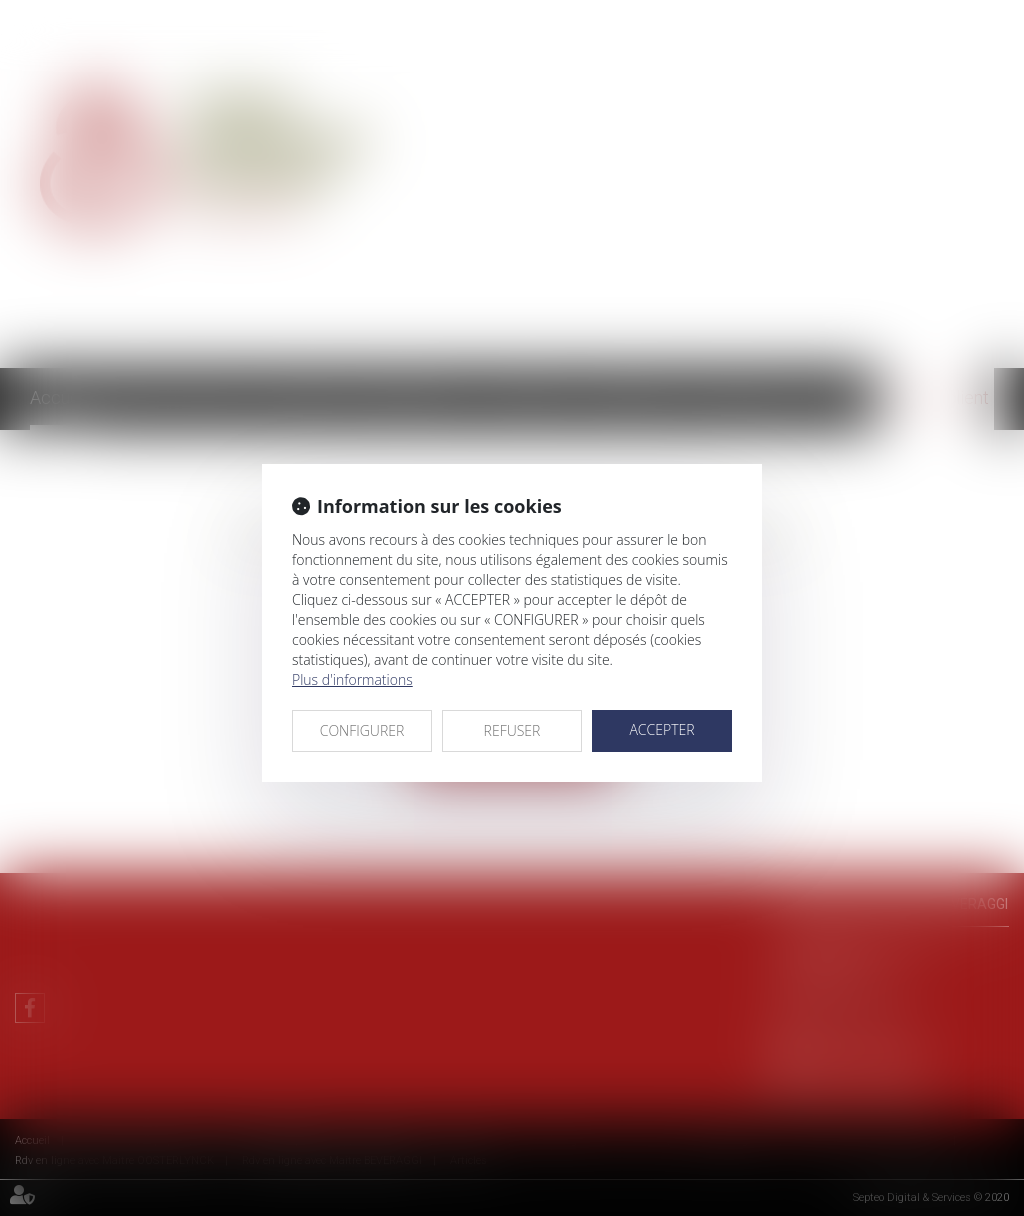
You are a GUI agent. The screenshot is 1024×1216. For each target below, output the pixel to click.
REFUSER (512, 730)
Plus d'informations (352, 679)
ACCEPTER (661, 729)
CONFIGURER (362, 730)
